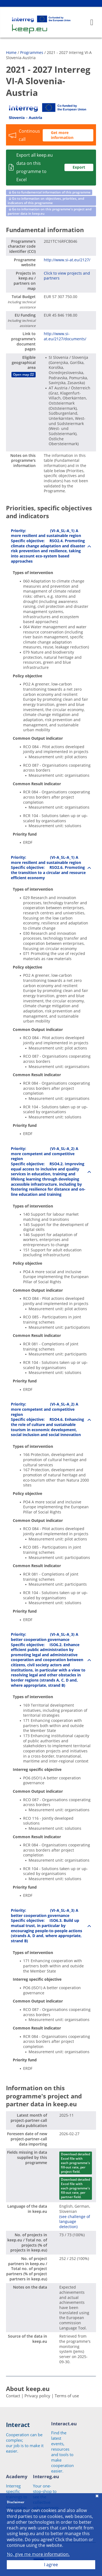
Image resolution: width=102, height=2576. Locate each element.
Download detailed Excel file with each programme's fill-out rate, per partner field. (75, 2188)
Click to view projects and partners (67, 276)
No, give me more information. (38, 2554)
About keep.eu (28, 2388)
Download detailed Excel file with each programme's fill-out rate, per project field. (75, 2163)
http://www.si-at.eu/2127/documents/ (65, 336)
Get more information (62, 135)
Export (79, 167)
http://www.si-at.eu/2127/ (67, 259)
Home (11, 52)
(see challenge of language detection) (74, 2221)
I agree (51, 2565)
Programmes (31, 52)
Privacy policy (37, 2395)
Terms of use (67, 2395)
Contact (13, 2395)
